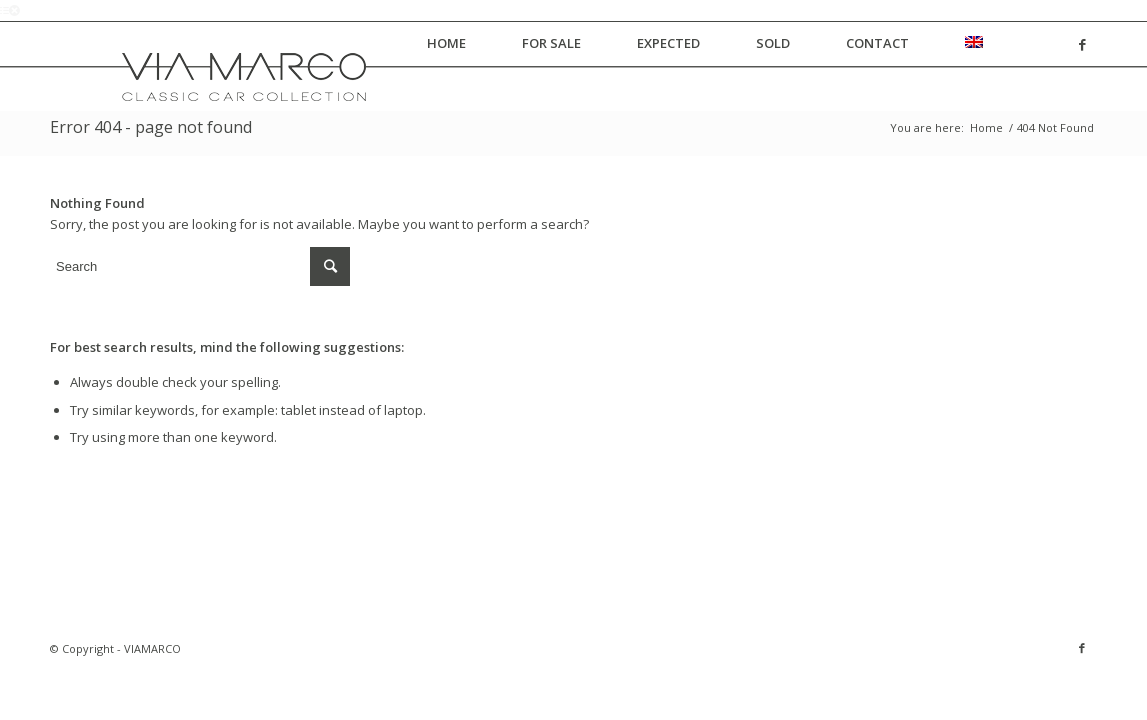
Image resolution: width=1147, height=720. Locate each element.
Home (986, 127)
